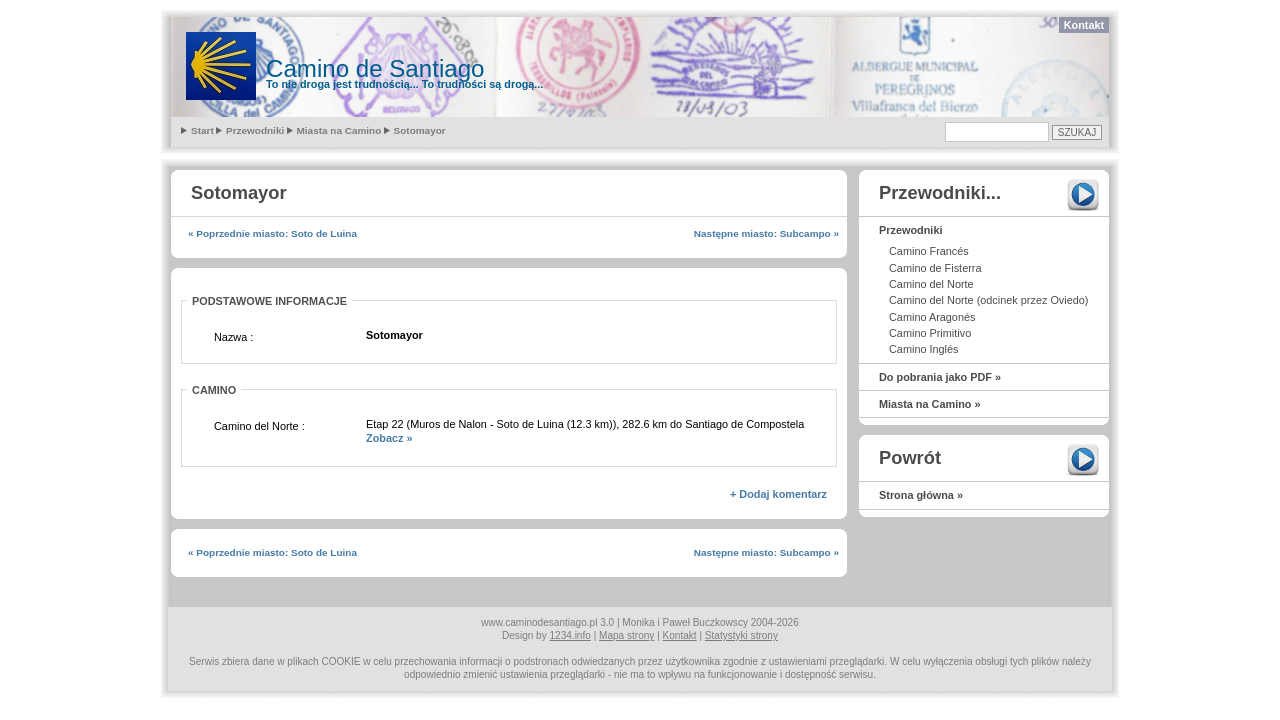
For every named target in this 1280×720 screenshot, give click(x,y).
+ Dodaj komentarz (778, 494)
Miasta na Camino (339, 130)
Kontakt (1084, 25)
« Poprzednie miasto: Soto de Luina (272, 233)
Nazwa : (233, 337)
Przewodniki (255, 130)
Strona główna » (921, 495)
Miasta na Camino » (930, 404)
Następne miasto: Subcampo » (766, 233)
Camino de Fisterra (935, 268)
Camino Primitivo (930, 333)
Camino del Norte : (259, 426)
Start (202, 130)
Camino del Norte (931, 284)
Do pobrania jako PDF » (940, 377)
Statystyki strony (741, 635)
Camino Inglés (924, 349)
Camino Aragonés (932, 317)
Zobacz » (389, 438)
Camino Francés (929, 251)
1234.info (570, 635)
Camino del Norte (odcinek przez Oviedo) (988, 300)
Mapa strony (626, 635)
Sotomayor (420, 130)
